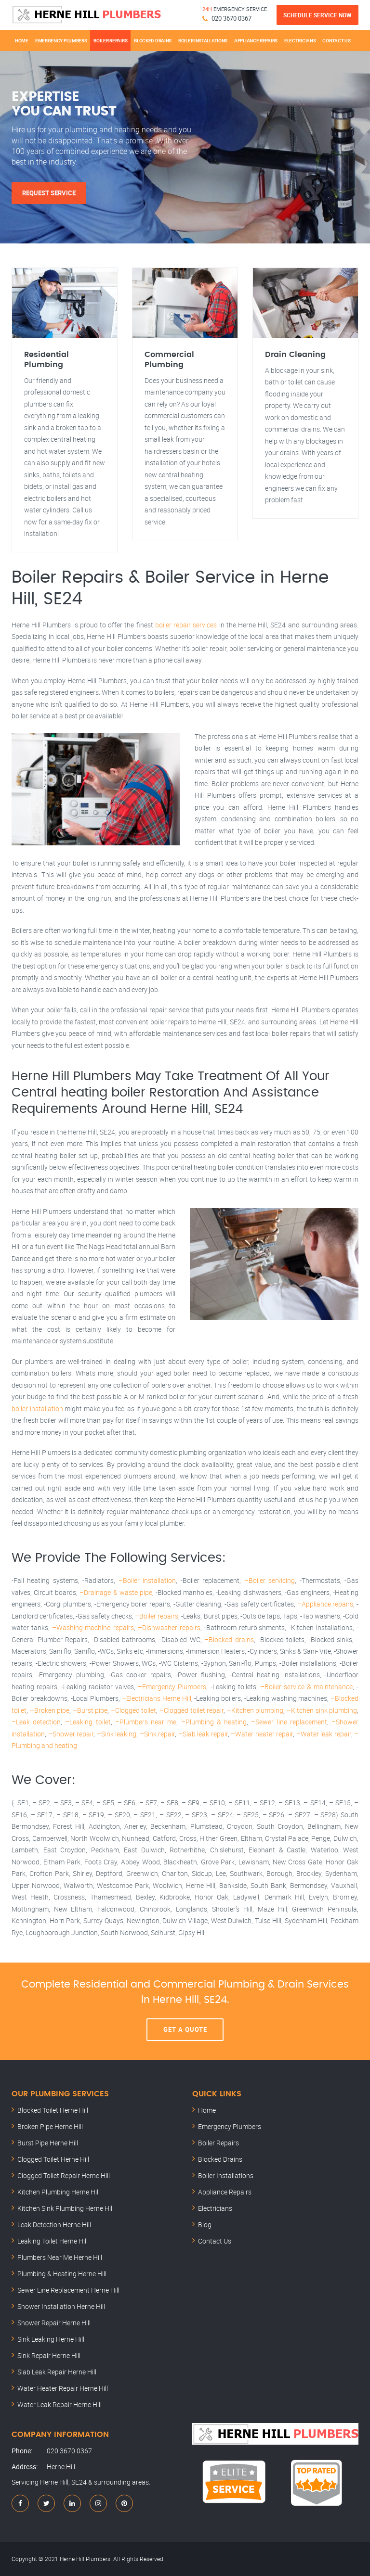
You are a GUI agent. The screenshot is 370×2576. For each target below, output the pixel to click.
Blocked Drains (153, 40)
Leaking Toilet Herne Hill (52, 2240)
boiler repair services (186, 624)
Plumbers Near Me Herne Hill (59, 2257)
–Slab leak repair (203, 1733)
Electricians (300, 40)
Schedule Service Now (317, 15)
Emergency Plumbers (61, 40)
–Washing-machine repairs (92, 1627)
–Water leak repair (323, 1733)
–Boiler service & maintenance (306, 1686)
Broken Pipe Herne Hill (50, 2126)
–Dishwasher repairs (169, 1627)
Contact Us (336, 40)
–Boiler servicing (269, 1580)
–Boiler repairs (156, 1615)
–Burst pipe (90, 1710)
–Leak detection (36, 1721)
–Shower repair (71, 1733)
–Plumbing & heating (214, 1721)
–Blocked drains (229, 1639)
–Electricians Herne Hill (156, 1698)
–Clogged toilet (134, 1710)
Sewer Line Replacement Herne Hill (68, 2290)
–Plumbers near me (145, 1721)
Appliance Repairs (256, 40)
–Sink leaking (117, 1733)
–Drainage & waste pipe (115, 1592)
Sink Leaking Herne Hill (50, 2339)
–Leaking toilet (87, 1721)
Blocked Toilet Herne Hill (52, 2110)
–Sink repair (157, 1733)
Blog (204, 2224)
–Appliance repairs (325, 1603)
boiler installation (37, 1408)
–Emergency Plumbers (172, 1686)
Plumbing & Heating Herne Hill (61, 2273)
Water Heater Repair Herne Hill (62, 2388)
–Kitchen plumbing (255, 1710)
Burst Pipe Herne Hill (47, 2142)
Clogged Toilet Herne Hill (53, 2159)
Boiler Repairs (110, 40)
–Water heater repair (262, 1733)
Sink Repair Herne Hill (48, 2355)
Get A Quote (185, 2029)
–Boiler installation (147, 1580)
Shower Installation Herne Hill (61, 2306)
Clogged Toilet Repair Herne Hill (63, 2175)
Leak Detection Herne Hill (54, 2224)
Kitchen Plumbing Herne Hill (58, 2191)
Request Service (49, 193)
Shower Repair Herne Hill (54, 2322)
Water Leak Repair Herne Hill (59, 2404)
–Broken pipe (50, 1710)
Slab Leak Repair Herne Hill (56, 2371)
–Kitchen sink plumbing (322, 1710)
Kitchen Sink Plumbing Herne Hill (65, 2208)
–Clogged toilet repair (191, 1710)
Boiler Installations (202, 40)
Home (21, 40)
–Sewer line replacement (289, 1721)
